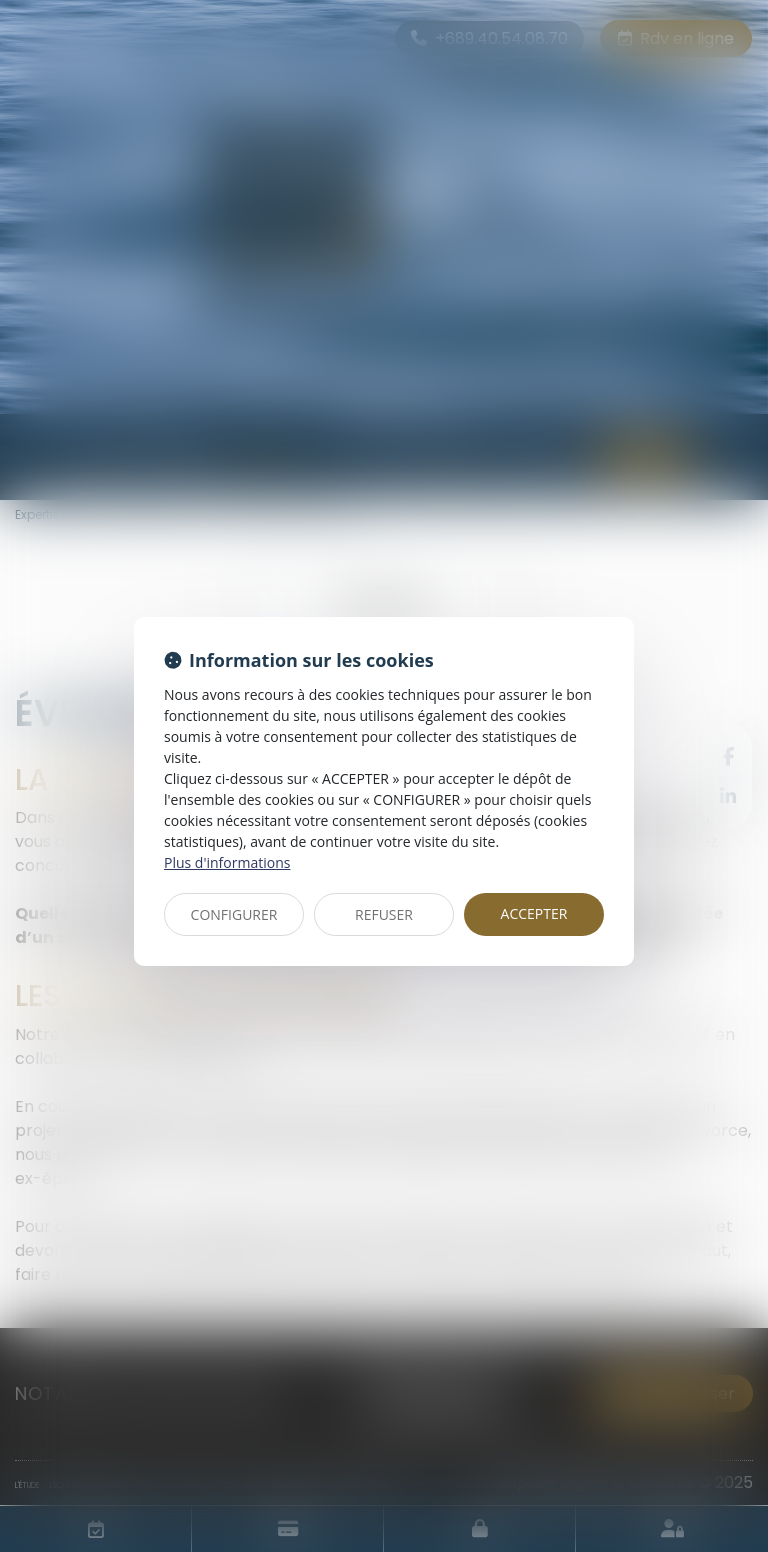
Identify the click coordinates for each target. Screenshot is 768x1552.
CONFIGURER (234, 914)
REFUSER (384, 914)
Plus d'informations (227, 862)
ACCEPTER (534, 913)
